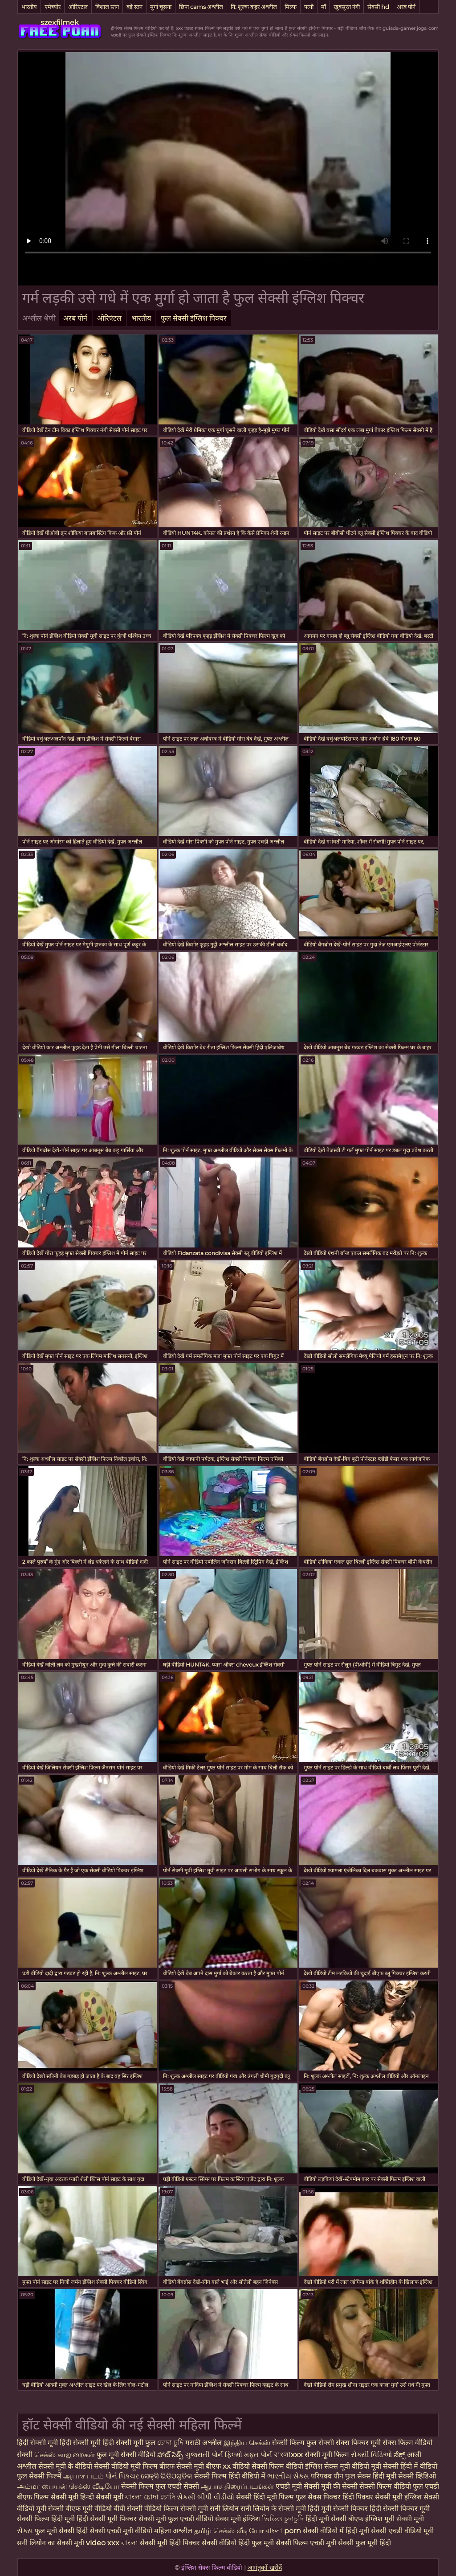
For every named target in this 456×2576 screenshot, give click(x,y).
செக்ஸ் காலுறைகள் (65, 2454)
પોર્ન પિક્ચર (123, 2476)
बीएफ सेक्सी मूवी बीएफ (191, 2466)
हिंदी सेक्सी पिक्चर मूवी (400, 2508)
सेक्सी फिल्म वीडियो (278, 2466)
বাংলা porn (284, 2531)
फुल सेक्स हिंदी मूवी (371, 2476)
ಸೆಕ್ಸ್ (400, 2454)
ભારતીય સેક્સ (289, 2476)
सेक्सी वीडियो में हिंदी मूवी (337, 2531)
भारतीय (29, 6)
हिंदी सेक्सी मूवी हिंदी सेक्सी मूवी (59, 2442)
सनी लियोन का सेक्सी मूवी (50, 2543)
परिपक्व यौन (328, 2476)
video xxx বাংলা (113, 2543)
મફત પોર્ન (259, 2454)
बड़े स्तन (134, 6)
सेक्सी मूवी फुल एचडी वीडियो (175, 2519)
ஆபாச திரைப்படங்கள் (238, 2486)
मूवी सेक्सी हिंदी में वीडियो (404, 2466)
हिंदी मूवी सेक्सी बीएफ (334, 2519)
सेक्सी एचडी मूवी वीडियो (122, 2531)
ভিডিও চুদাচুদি (283, 2519)
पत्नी (309, 6)
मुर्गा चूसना (160, 6)
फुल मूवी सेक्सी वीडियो (127, 2454)
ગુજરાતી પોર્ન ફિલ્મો (214, 2454)
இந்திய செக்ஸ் (247, 2442)
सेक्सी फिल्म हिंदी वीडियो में (230, 2476)
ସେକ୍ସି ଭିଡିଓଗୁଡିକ (166, 2476)
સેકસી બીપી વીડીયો (205, 2497)
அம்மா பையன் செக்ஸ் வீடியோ (69, 2486)
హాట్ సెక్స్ (171, 2454)
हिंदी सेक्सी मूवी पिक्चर (107, 2519)
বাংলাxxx (289, 2454)
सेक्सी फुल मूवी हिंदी (364, 2543)
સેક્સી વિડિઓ (372, 2454)
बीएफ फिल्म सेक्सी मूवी (47, 2497)
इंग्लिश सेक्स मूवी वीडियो (337, 2466)
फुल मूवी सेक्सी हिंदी (62, 2531)
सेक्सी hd (378, 6)
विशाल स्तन (107, 6)
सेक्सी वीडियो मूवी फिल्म (126, 2466)
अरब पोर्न (406, 6)
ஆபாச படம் (84, 2476)
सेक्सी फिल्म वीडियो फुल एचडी (399, 2486)
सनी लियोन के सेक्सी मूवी (273, 2508)
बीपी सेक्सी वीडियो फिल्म (146, 2508)
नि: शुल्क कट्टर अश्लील (254, 6)
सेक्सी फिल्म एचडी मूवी (306, 2543)
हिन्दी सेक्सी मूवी (101, 2497)
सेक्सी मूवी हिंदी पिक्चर (170, 2543)
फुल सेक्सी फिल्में (40, 2476)
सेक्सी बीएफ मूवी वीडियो (80, 2508)
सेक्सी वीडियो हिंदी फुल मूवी (238, 2543)
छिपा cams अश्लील (201, 6)
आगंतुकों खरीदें (265, 2568)
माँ (323, 6)
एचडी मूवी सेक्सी (298, 2486)
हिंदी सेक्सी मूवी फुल (128, 2442)
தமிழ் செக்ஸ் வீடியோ (229, 2531)
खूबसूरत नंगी (347, 6)
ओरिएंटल (78, 6)
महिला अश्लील (174, 2531)
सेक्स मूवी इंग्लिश (237, 2519)
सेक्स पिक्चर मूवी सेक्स (366, 2442)
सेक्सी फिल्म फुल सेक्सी (304, 2442)
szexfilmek (60, 22)
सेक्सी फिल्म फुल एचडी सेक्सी (161, 2486)
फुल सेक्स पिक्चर (318, 2497)
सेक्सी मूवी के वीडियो (66, 2466)
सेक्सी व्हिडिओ (417, 2476)
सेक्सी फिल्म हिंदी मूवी (46, 2519)
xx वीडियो (237, 2466)
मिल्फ (291, 6)
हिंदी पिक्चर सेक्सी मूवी (372, 2497)
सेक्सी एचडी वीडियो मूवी (402, 2531)
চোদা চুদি (170, 2442)
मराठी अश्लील (204, 2442)
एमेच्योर (53, 6)
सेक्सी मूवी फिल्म (327, 2454)
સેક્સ (26, 2531)
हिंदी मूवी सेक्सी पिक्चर (338, 2508)
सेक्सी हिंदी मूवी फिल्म (265, 2497)
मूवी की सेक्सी (340, 2486)
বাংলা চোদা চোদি (150, 2497)
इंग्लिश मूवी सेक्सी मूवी (394, 2519)
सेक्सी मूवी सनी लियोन (209, 2508)
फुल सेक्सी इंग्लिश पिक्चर (194, 318)
